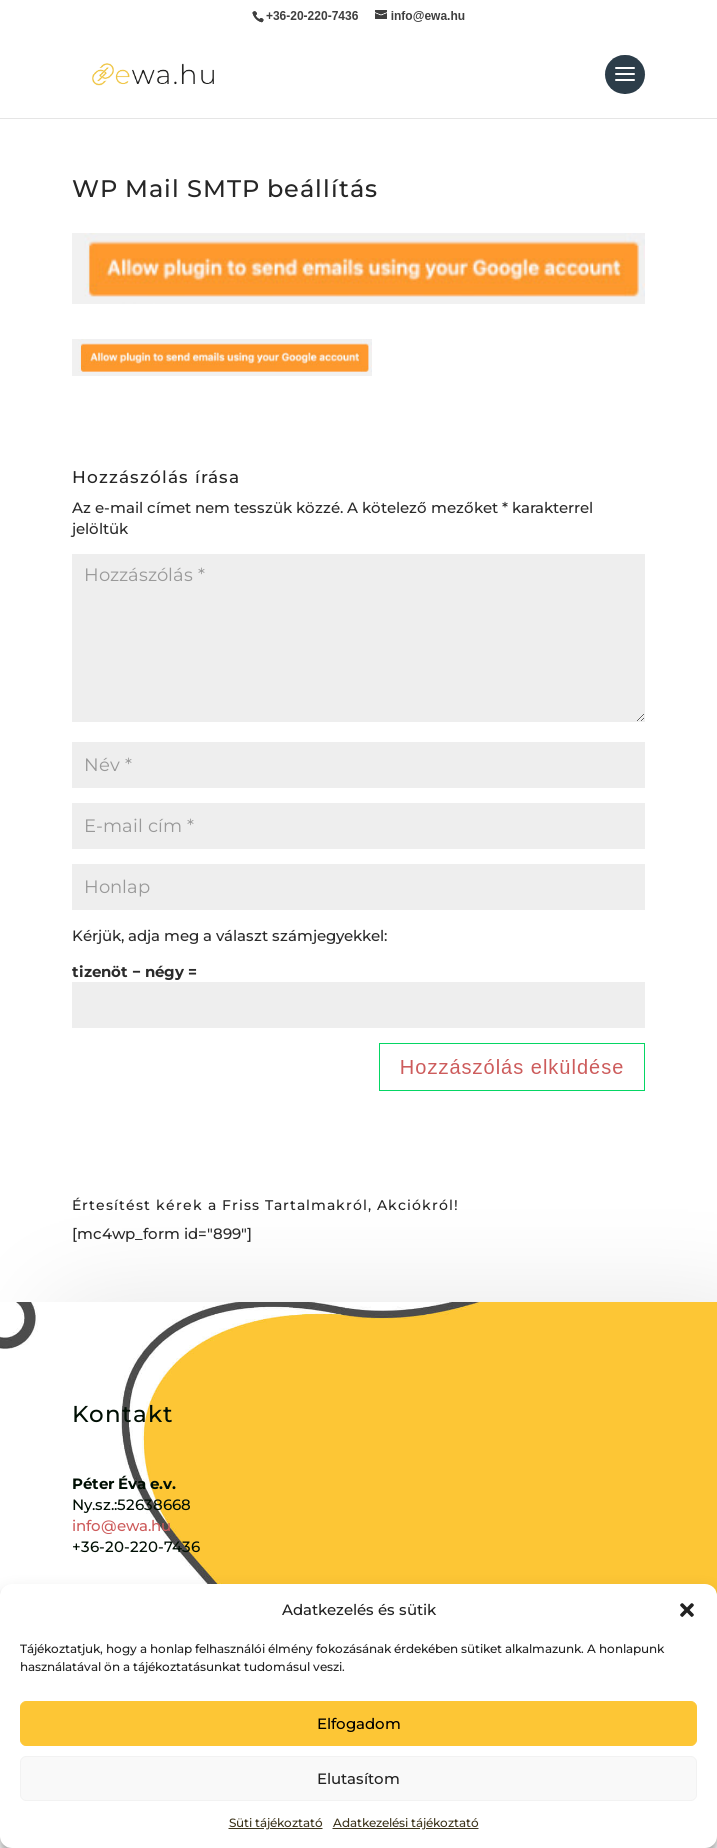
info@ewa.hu (121, 1525)
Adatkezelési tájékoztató (406, 1822)
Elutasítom (358, 1778)
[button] (687, 1610)
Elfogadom (359, 1723)
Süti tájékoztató (276, 1822)
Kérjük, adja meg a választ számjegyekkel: (229, 935)
